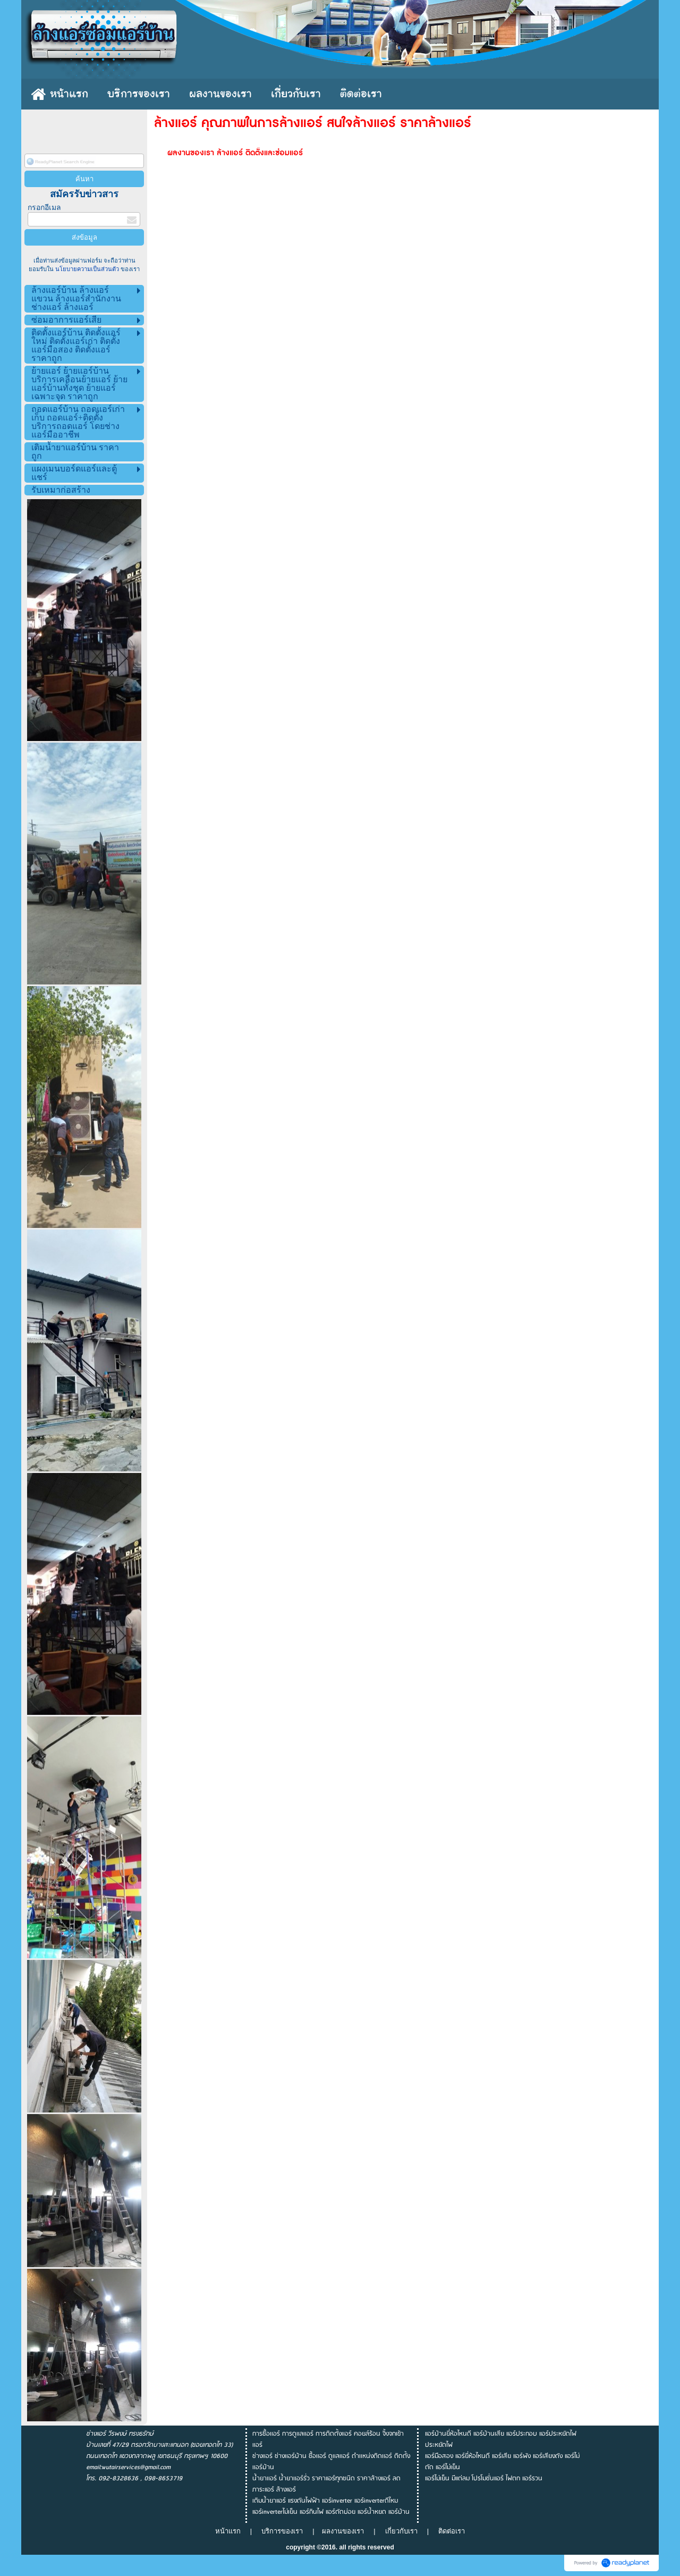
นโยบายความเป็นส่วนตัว (87, 269)
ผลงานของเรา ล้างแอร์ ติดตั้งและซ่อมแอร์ (235, 152)
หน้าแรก (228, 2531)
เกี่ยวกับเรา (401, 2531)
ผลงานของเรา (345, 2531)
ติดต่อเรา (451, 2531)
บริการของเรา (282, 2531)
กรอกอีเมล (44, 208)
